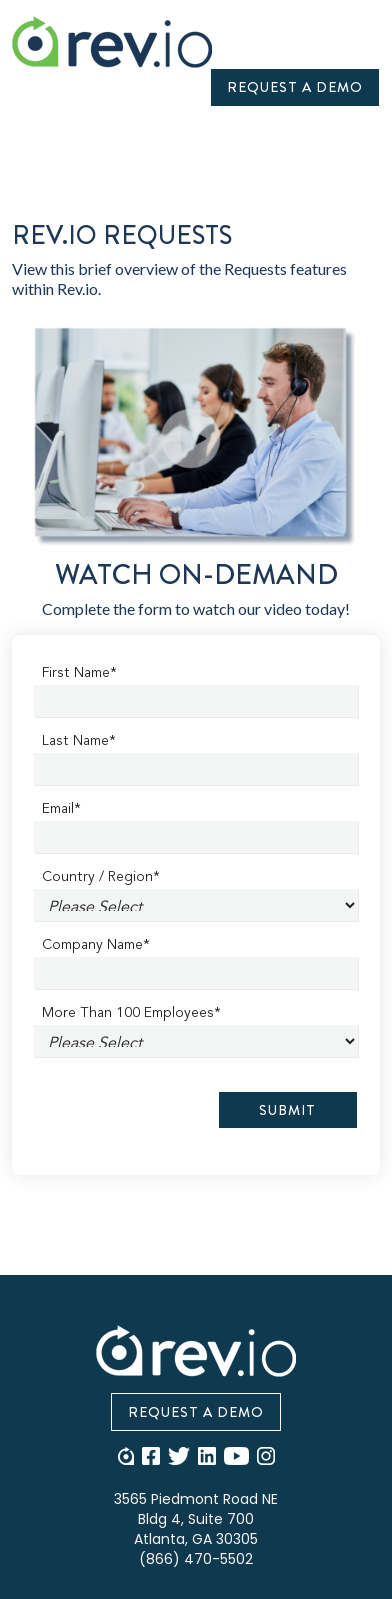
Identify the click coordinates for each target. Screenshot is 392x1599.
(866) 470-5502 (196, 1559)
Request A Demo (295, 87)
